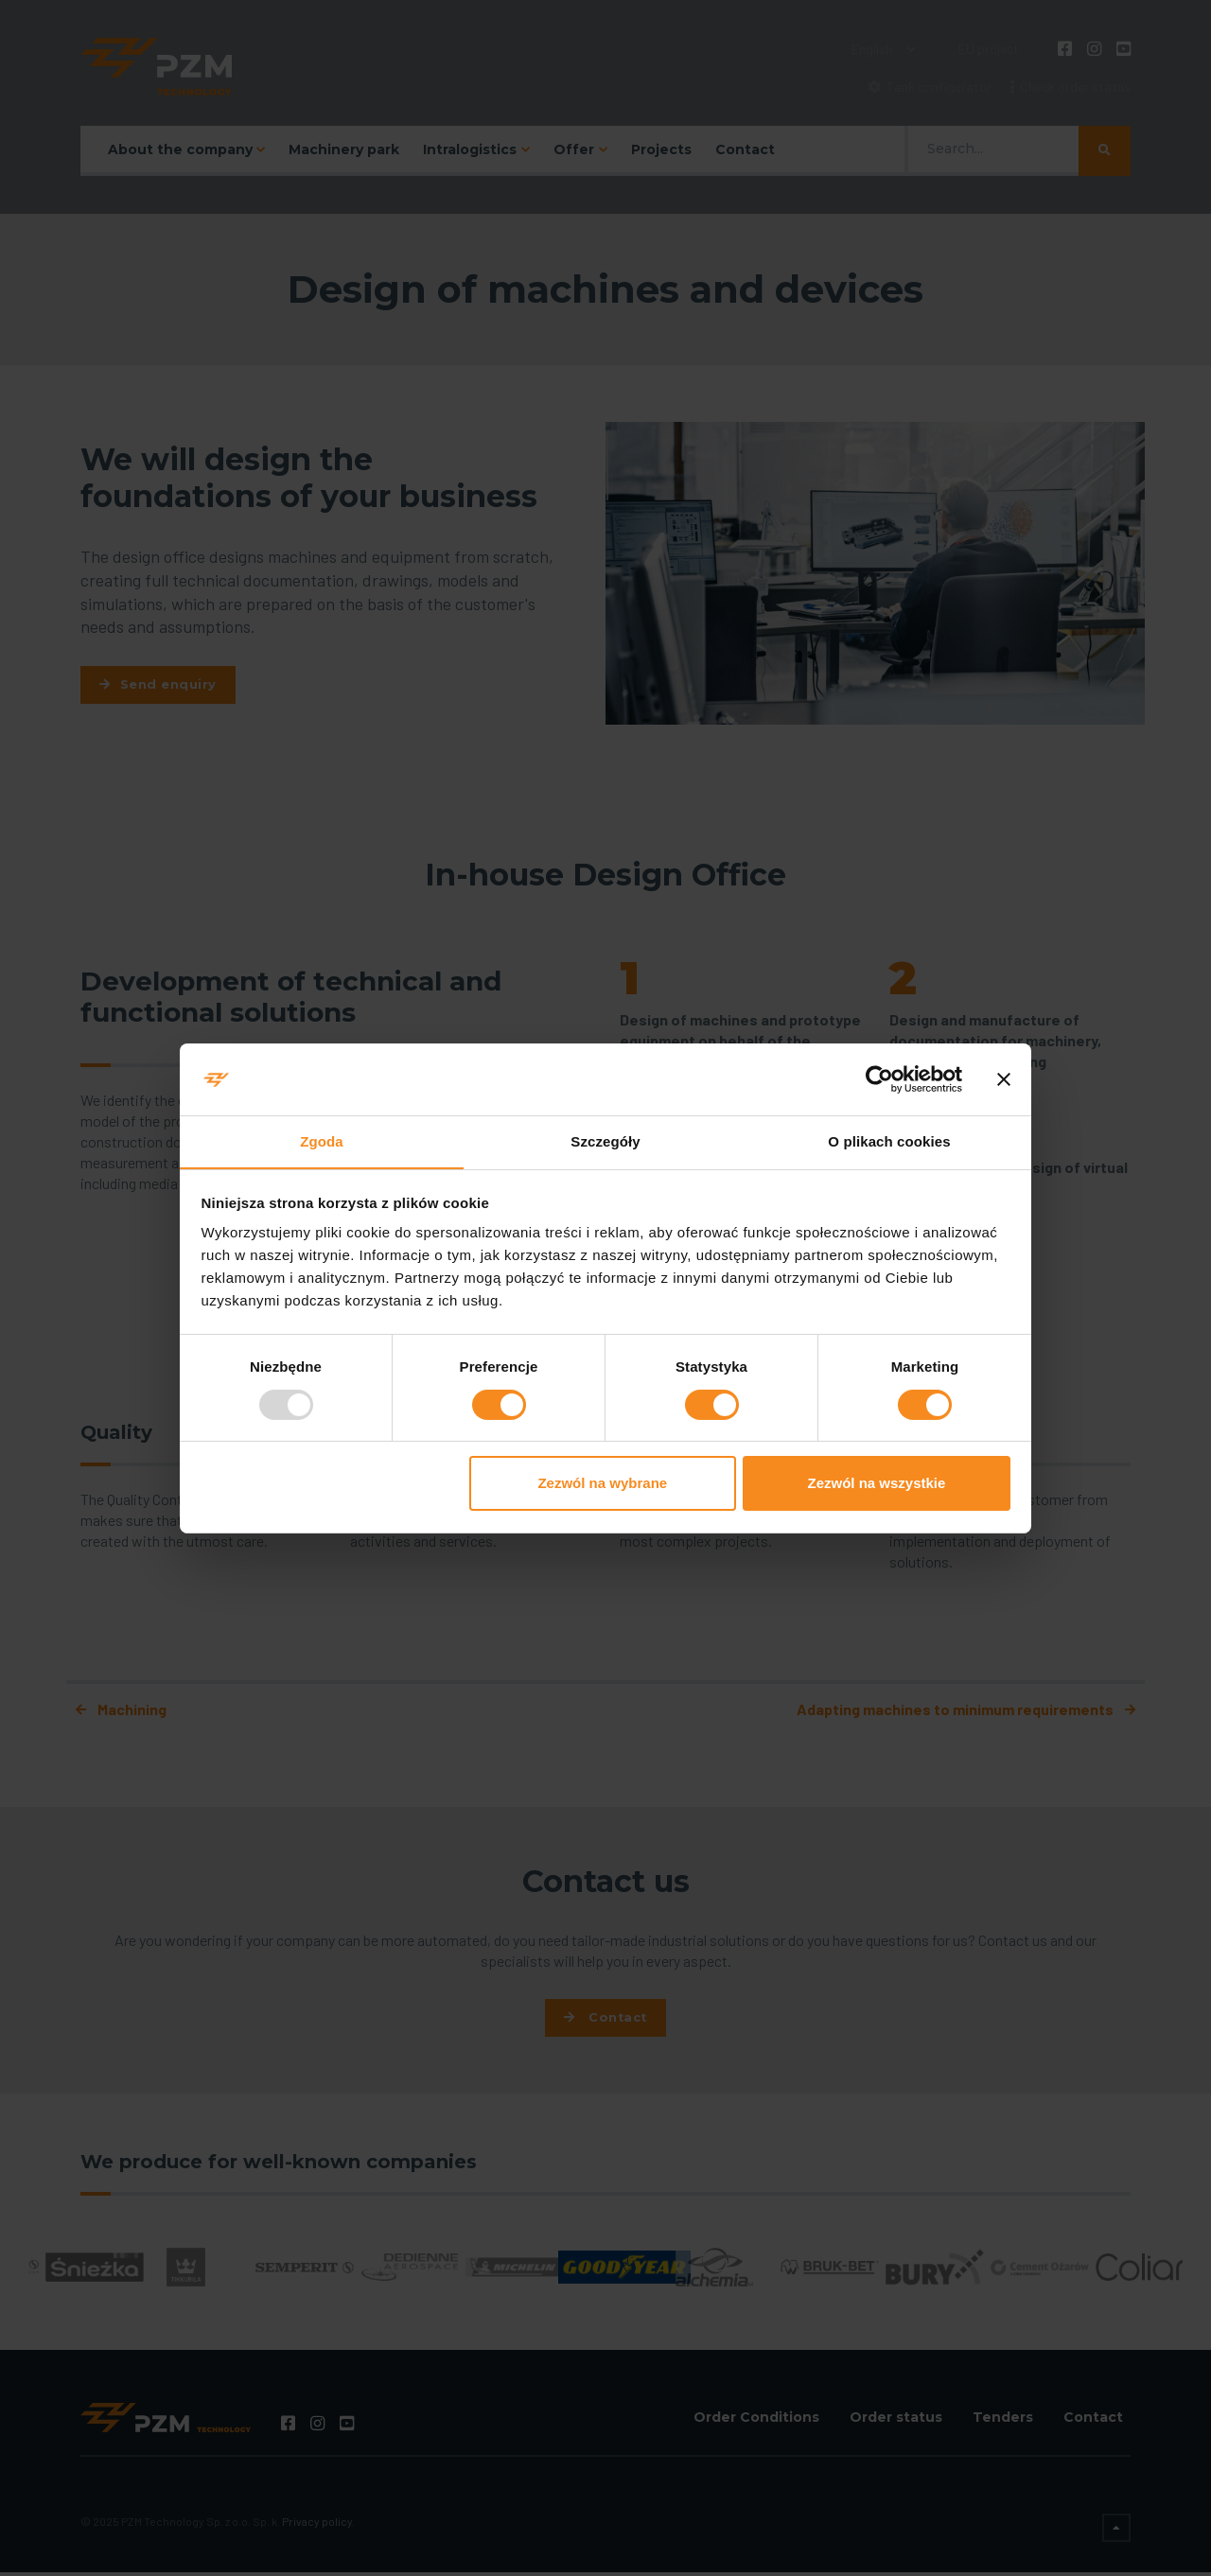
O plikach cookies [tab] (889, 1141)
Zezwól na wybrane (602, 1484)
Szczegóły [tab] (605, 1141)
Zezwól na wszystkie (876, 1484)
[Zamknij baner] (1003, 1078)
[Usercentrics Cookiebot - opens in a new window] (879, 1078)
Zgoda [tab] (321, 1141)
